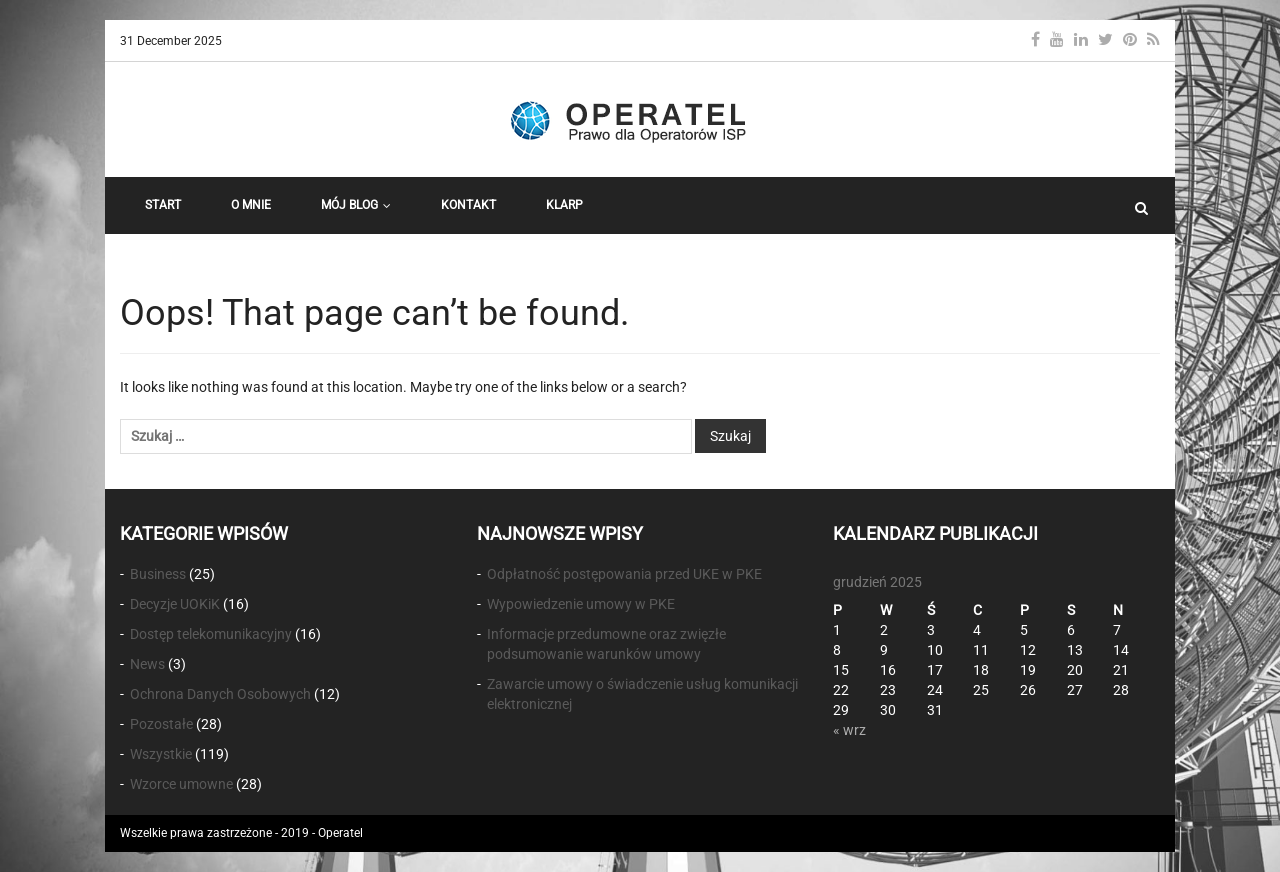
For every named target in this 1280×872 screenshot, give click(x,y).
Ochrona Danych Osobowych (220, 694)
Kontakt (468, 205)
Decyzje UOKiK (175, 604)
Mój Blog (356, 205)
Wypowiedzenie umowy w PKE (581, 604)
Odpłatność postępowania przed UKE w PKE (624, 574)
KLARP (564, 205)
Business (158, 574)
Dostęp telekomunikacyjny (211, 634)
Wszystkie (161, 754)
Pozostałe (161, 724)
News (147, 664)
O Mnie (251, 205)
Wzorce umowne (181, 784)
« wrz (849, 730)
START (163, 205)
